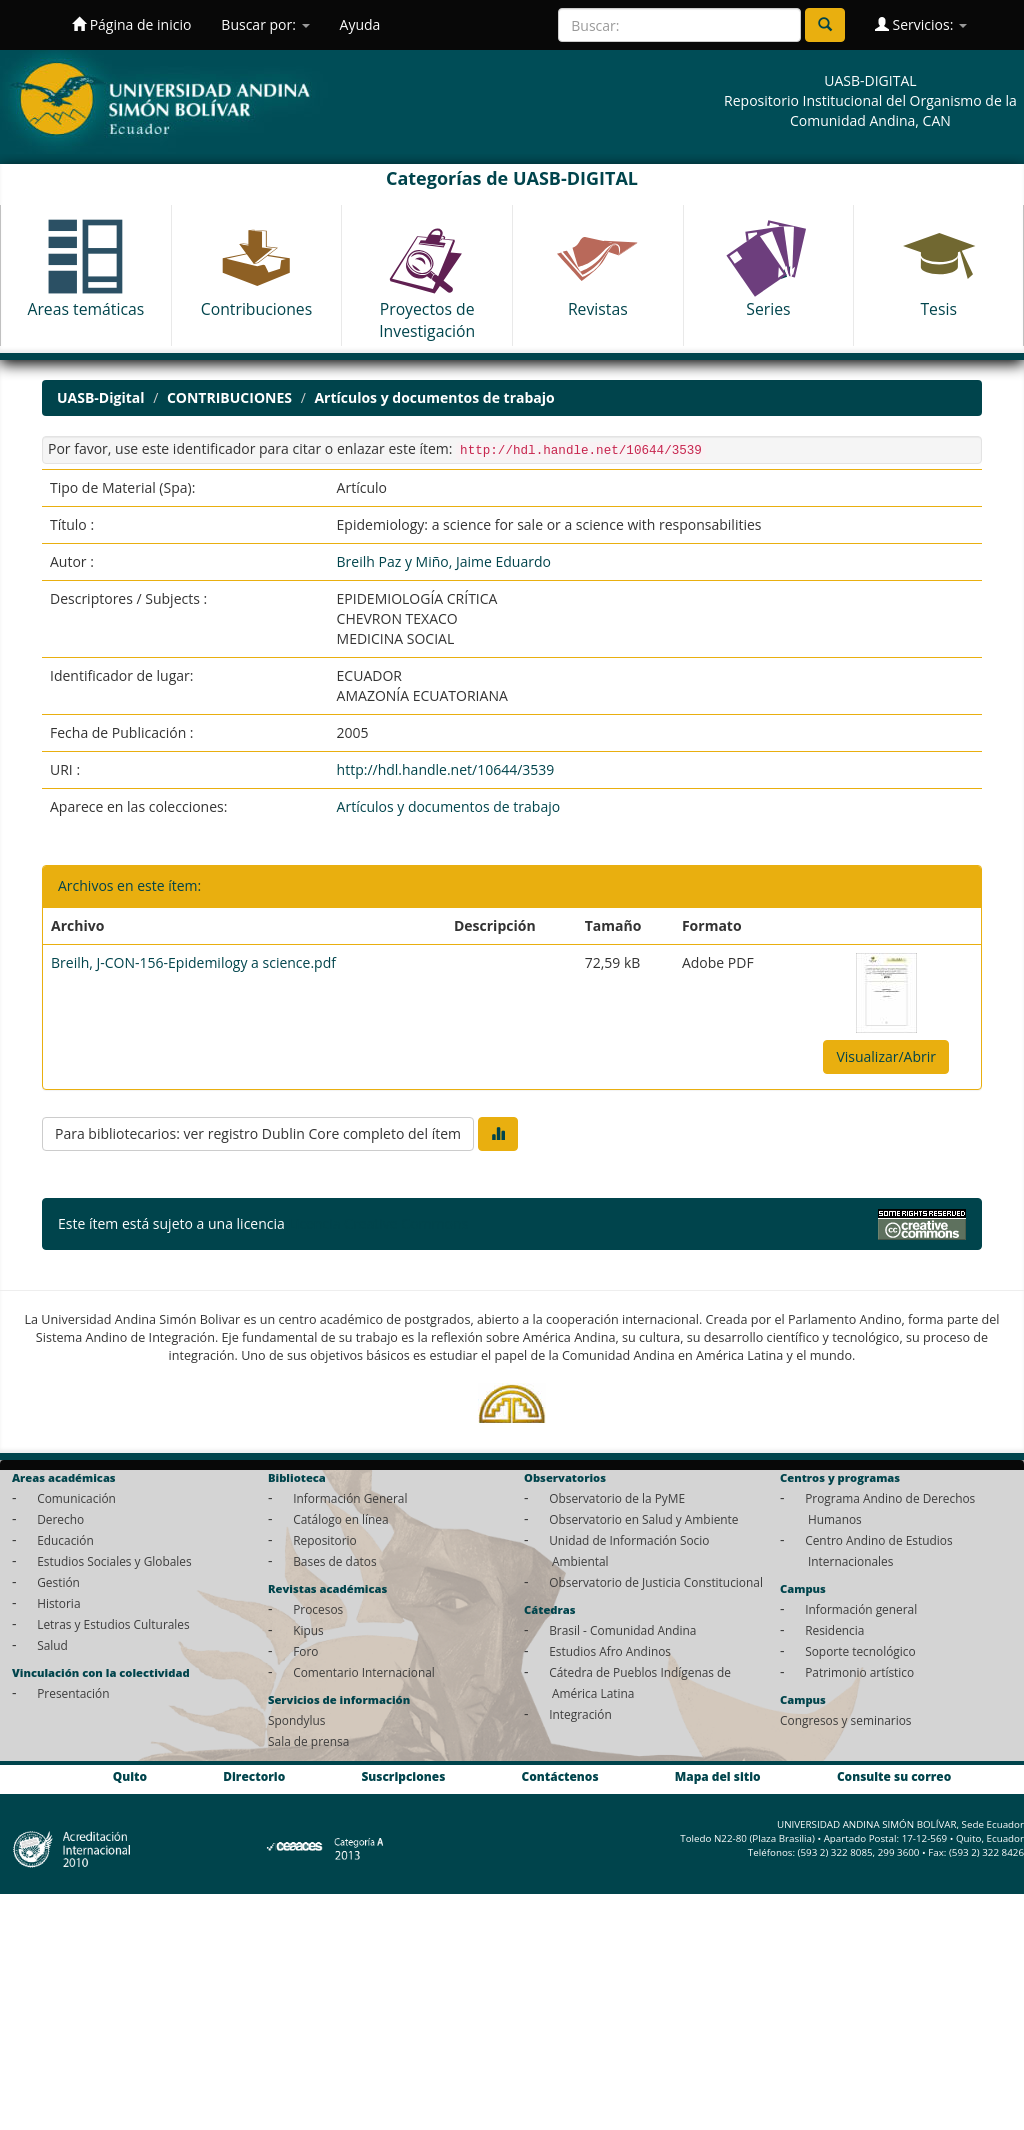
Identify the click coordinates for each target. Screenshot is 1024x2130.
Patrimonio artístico (859, 1672)
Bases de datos (334, 1561)
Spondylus (296, 1720)
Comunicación (76, 1498)
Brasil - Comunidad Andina (622, 1630)
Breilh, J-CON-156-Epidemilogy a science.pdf (193, 962)
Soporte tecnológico (860, 1651)
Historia (58, 1603)
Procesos (318, 1609)
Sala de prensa (308, 1741)
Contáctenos (560, 1776)
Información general (861, 1609)
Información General (350, 1498)
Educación (65, 1540)
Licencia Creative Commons (378, 1223)
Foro (305, 1651)
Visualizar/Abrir (886, 1056)
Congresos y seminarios (845, 1720)
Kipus (308, 1630)
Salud (52, 1645)
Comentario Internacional (364, 1672)
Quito (130, 1776)
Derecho (60, 1519)
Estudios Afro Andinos (610, 1651)
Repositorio (325, 1540)
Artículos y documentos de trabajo (434, 397)
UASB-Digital (101, 397)
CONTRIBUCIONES (229, 397)
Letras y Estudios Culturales (113, 1624)
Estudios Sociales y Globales (114, 1561)
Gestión (58, 1582)
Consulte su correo (894, 1776)
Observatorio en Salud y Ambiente (643, 1519)
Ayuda (360, 24)
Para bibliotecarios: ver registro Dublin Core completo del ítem (258, 1133)
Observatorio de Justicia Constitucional (656, 1582)
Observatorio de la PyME (617, 1498)
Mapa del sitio (718, 1776)
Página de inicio (131, 24)
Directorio (254, 1776)
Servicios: (921, 24)
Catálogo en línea (340, 1519)
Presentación (73, 1693)
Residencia (834, 1630)
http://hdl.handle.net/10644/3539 (446, 769)
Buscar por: (265, 24)
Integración (580, 1714)
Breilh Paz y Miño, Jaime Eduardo (444, 561)
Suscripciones (403, 1776)
